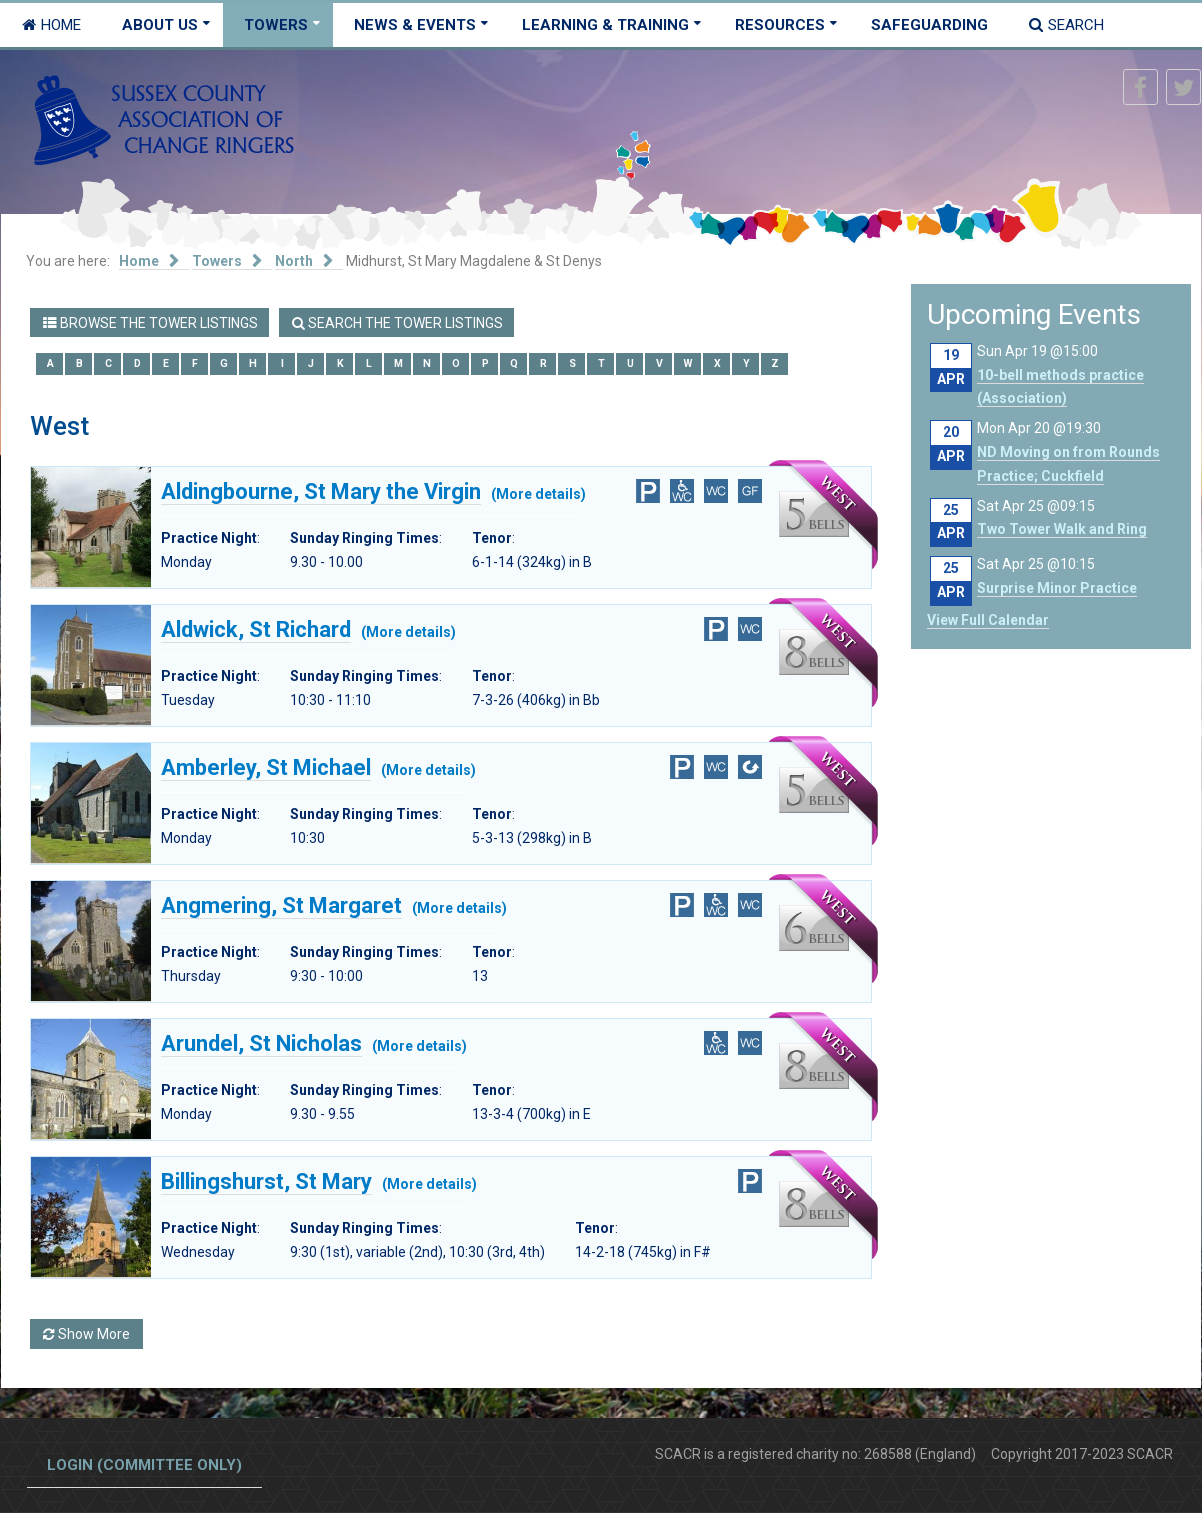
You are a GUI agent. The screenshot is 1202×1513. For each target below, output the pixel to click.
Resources (780, 25)
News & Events (415, 25)
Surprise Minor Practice (1057, 588)
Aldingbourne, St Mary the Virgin (321, 492)
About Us (160, 25)
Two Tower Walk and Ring (1062, 529)
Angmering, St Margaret (281, 906)
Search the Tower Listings (397, 323)
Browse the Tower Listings (150, 323)
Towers (276, 25)
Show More (86, 1334)
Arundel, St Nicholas (261, 1044)
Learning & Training (605, 25)
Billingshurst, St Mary (266, 1182)
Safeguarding (929, 25)
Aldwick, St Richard (256, 630)
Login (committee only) (144, 1465)
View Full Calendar (988, 620)
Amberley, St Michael (266, 768)
